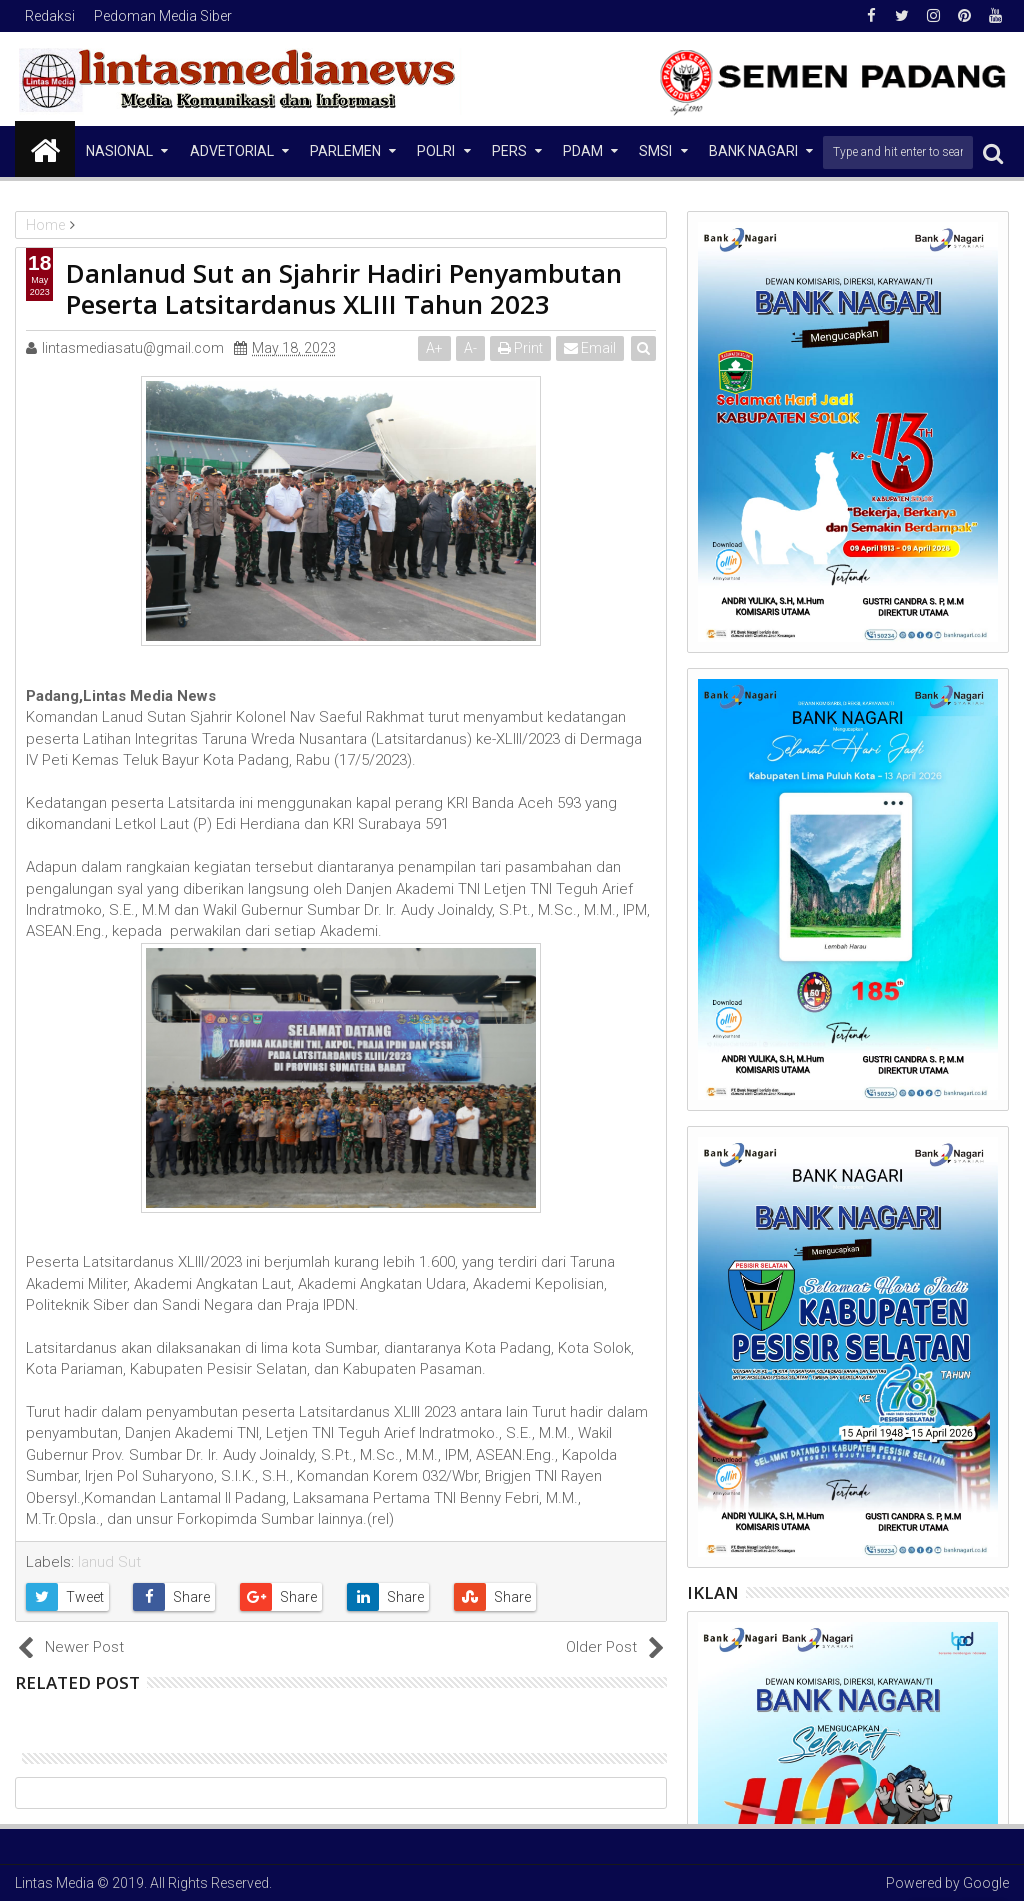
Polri (436, 151)
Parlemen (345, 151)
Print (520, 348)
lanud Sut (109, 1562)
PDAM (583, 151)
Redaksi (50, 16)
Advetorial (232, 151)
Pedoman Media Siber (163, 16)
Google (986, 1883)
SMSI (655, 151)
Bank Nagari (753, 151)
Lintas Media (54, 1883)
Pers (509, 151)
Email (590, 348)
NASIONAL (119, 151)
